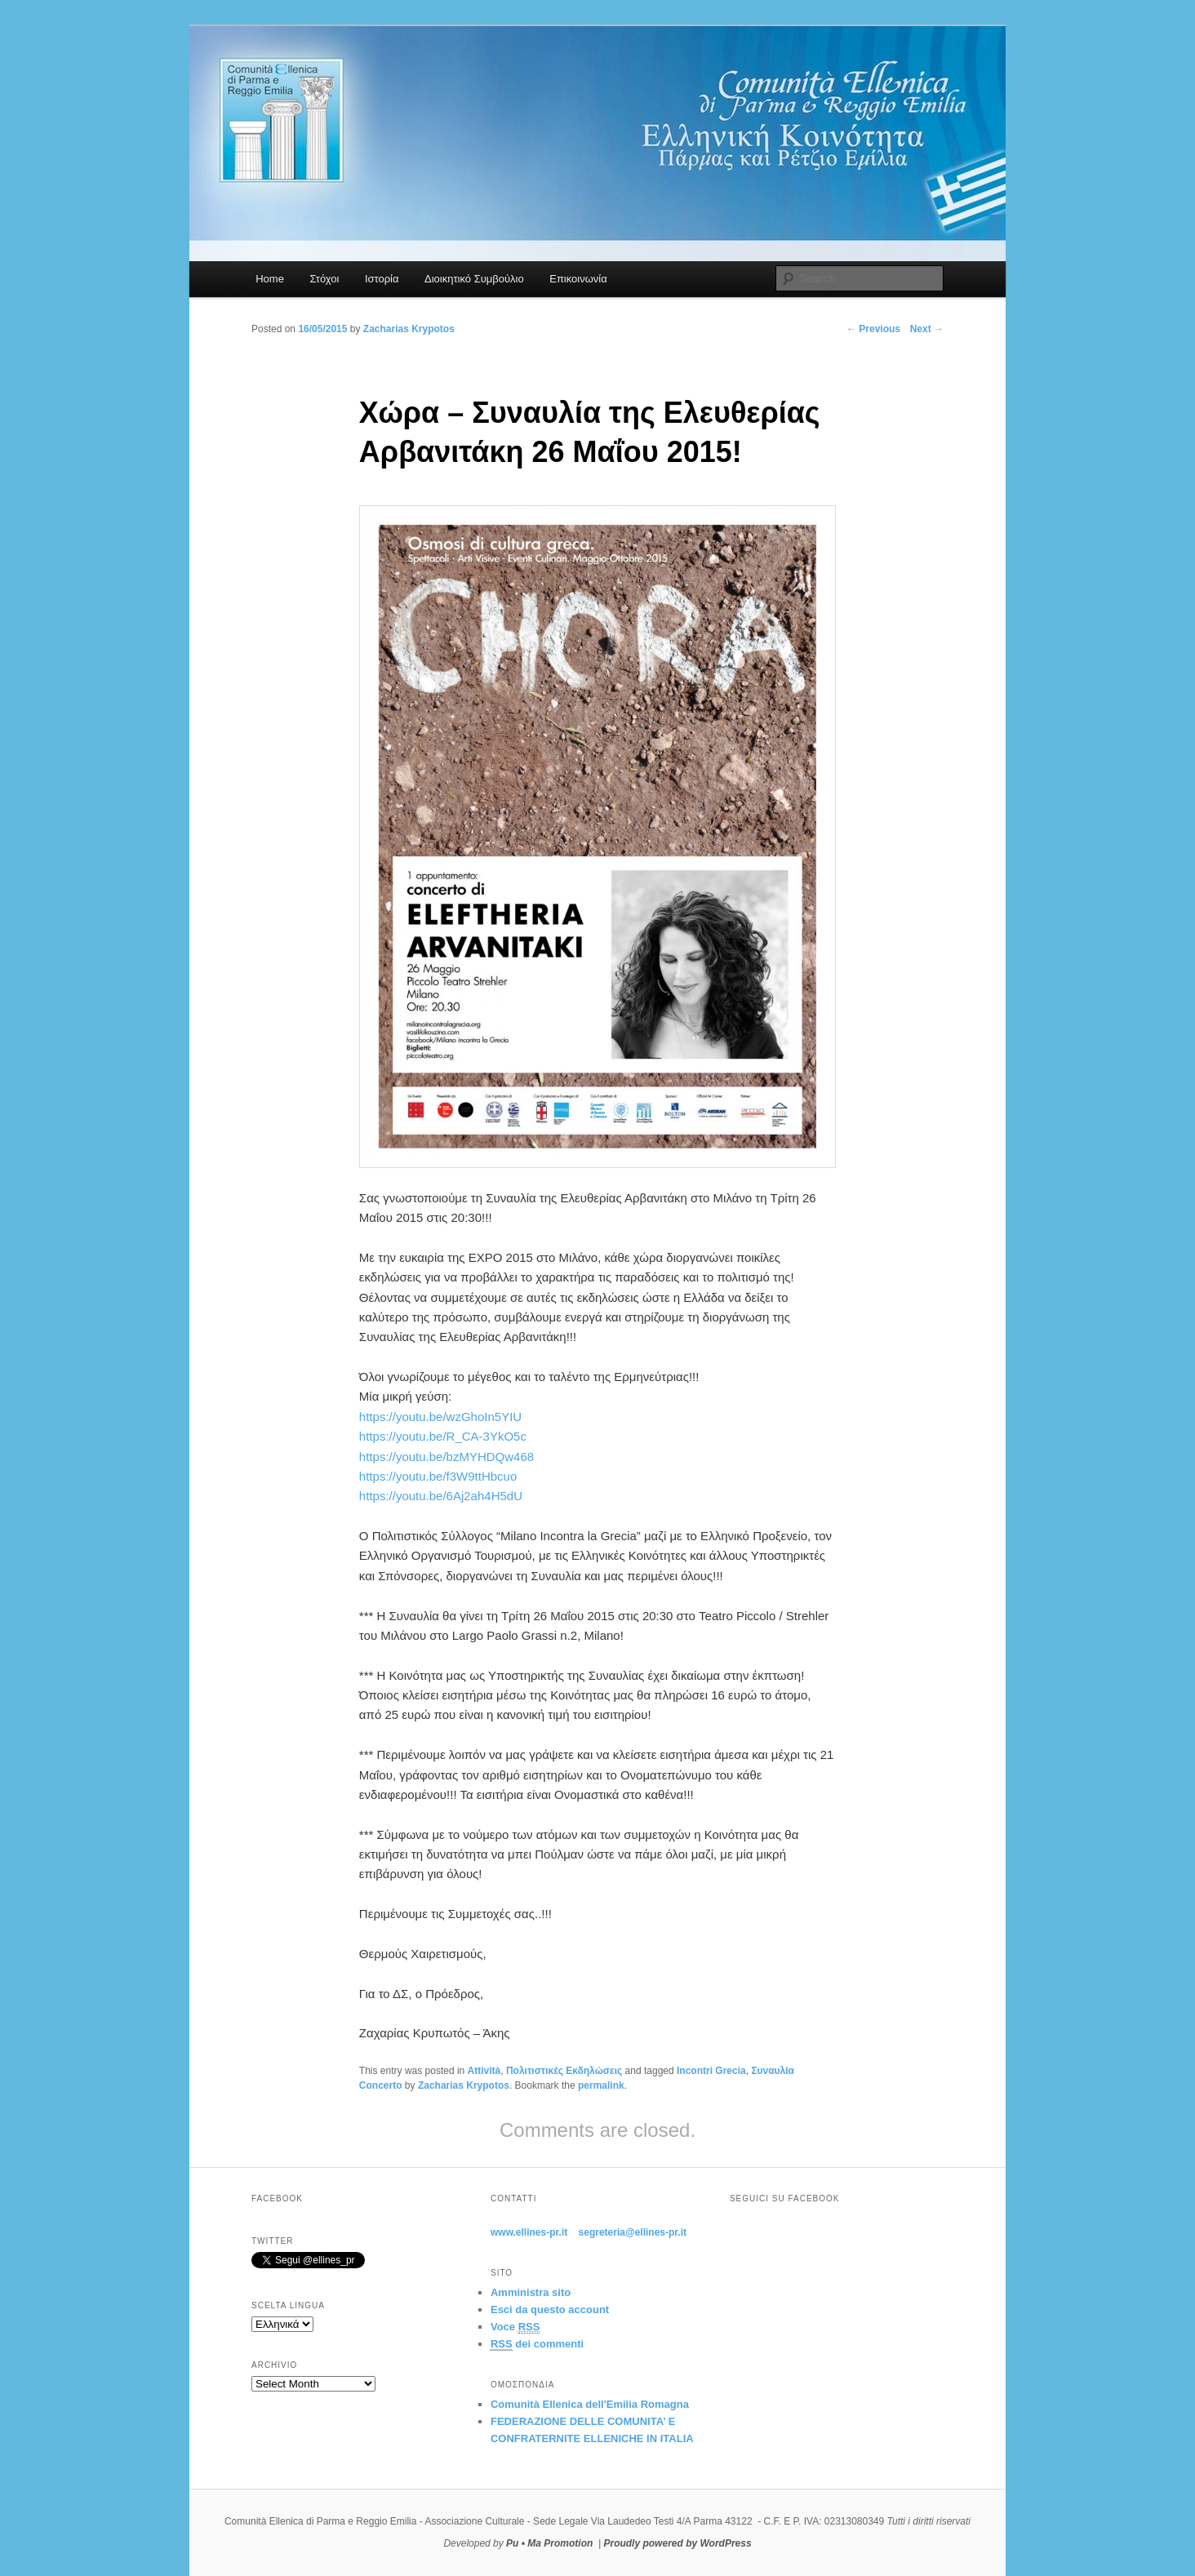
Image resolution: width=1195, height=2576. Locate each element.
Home (269, 279)
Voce (515, 2327)
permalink (601, 2085)
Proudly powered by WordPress (677, 2543)
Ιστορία (382, 279)
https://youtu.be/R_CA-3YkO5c (442, 1436)
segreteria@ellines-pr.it (632, 2232)
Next (927, 329)
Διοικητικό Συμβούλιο (474, 279)
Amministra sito (531, 2292)
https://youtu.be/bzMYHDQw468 (446, 1456)
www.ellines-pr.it (529, 2232)
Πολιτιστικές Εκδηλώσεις (564, 2070)
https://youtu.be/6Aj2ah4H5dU (440, 1496)
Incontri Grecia (711, 2070)
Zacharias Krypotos (463, 2085)
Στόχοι (324, 279)
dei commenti (537, 2344)
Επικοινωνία (578, 279)
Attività (484, 2070)
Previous (873, 329)
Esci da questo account (550, 2309)
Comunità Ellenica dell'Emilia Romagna (590, 2404)
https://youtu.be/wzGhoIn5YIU (440, 1416)
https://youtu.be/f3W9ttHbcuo (438, 1476)
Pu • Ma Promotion (549, 2543)
